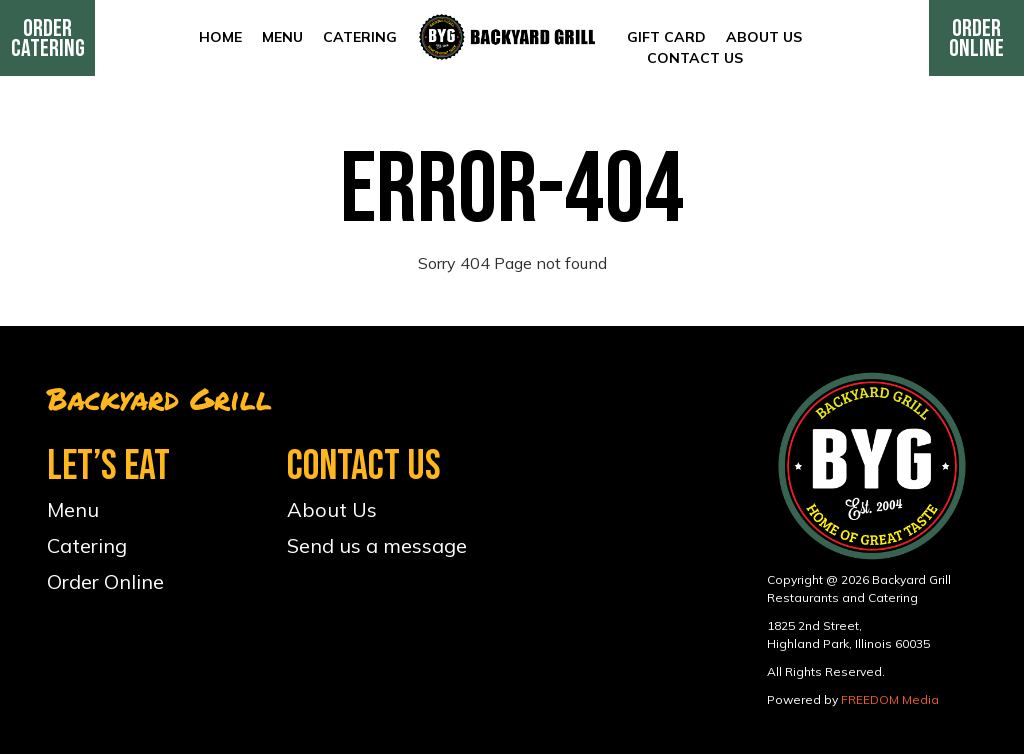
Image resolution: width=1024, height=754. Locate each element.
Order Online (976, 38)
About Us (764, 37)
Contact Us (695, 58)
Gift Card (666, 37)
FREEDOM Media (890, 699)
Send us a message (377, 545)
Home (220, 37)
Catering (360, 37)
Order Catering (48, 38)
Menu (282, 37)
